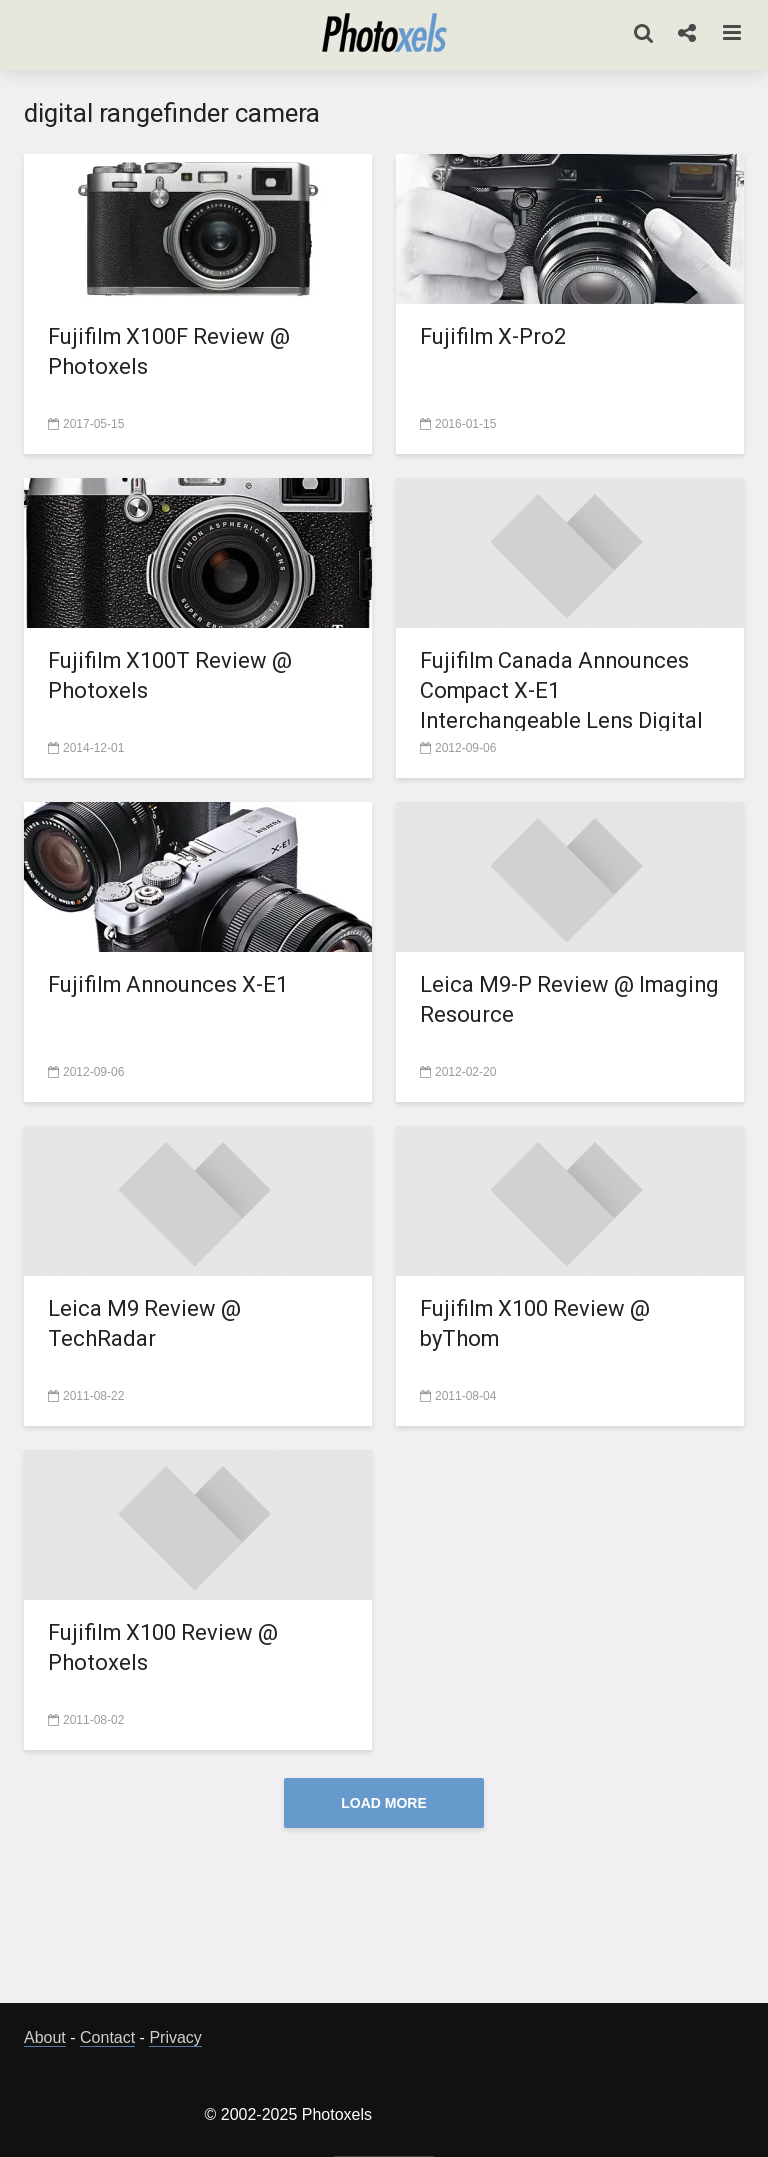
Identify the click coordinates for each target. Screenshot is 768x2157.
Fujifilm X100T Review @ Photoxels (170, 675)
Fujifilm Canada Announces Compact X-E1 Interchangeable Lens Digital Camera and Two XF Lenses (563, 705)
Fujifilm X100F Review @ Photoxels (169, 351)
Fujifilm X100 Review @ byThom (535, 1323)
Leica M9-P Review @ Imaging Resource (527, 999)
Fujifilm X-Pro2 (493, 336)
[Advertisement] (388, 1921)
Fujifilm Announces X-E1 (170, 984)
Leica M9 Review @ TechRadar (144, 1323)
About (45, 2037)
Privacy (175, 2037)
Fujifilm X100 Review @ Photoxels (163, 1647)
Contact (107, 2037)
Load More (384, 1803)
